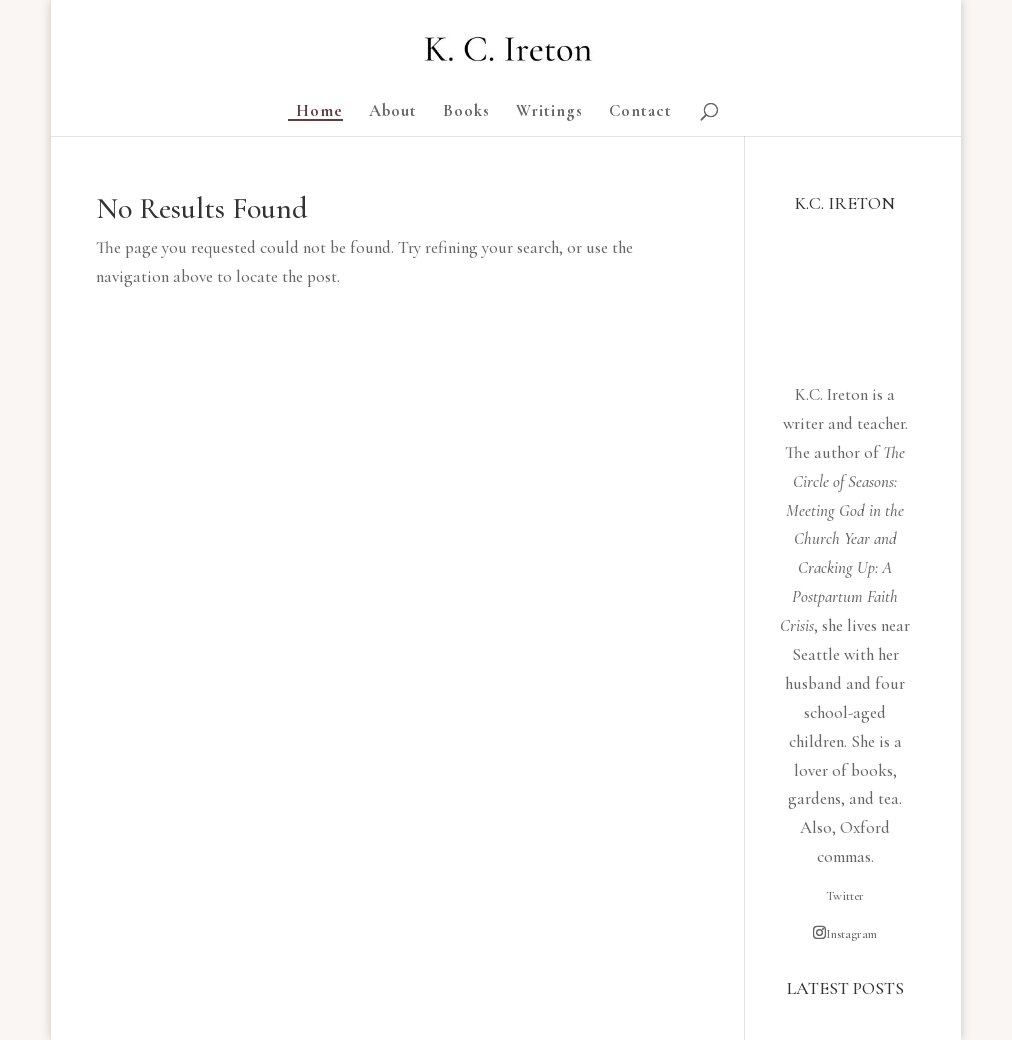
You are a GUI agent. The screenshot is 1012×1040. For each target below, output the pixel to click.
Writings (549, 112)
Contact (640, 112)
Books (466, 112)
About (393, 112)
